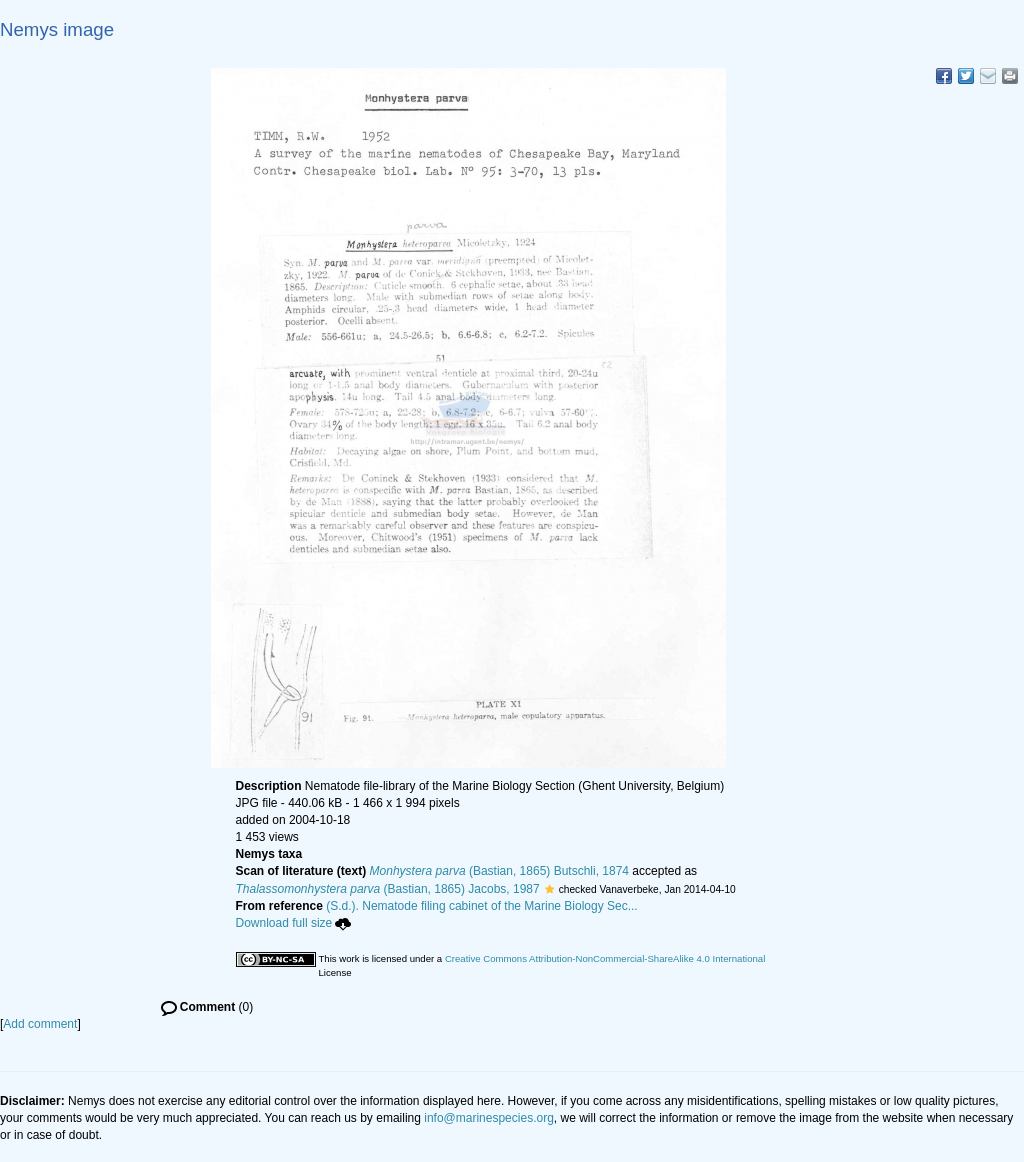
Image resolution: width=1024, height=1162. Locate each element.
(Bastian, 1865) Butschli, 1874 (499, 871)
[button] (549, 889)
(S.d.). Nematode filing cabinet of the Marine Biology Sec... (482, 906)
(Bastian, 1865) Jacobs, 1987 (388, 889)
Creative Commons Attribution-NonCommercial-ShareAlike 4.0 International (605, 958)
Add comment (40, 1024)
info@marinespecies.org (489, 1118)
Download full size (294, 923)
